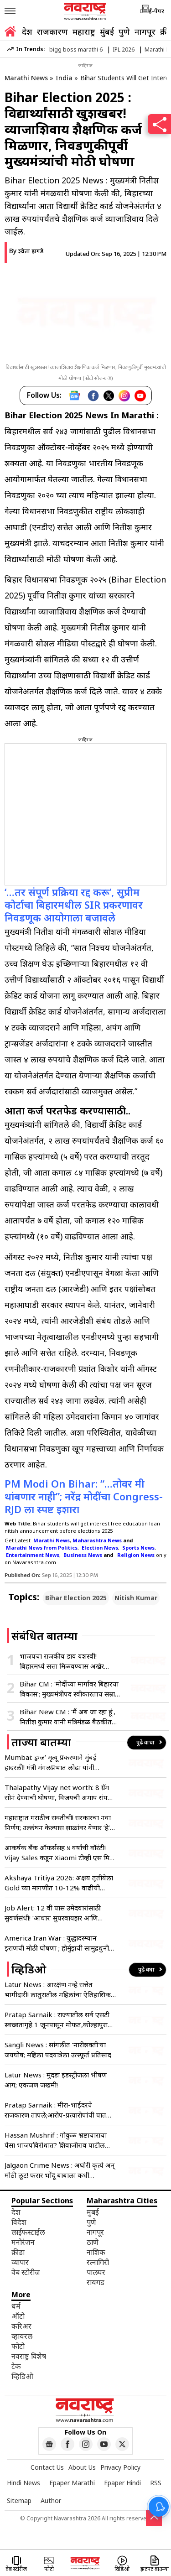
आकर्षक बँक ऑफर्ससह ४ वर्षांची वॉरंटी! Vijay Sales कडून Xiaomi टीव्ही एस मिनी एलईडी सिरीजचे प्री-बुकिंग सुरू (60, 1853)
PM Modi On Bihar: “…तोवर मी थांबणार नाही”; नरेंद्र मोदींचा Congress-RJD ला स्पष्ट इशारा (84, 1496)
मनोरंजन (23, 2242)
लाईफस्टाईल (28, 2232)
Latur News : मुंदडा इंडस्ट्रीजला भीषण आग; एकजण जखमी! (56, 2079)
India (64, 77)
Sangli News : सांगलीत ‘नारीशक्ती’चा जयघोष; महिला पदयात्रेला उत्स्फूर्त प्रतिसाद (58, 2049)
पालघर (96, 2272)
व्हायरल (21, 2336)
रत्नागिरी (98, 2262)
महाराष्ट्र (84, 31)
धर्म (16, 2306)
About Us (82, 2467)
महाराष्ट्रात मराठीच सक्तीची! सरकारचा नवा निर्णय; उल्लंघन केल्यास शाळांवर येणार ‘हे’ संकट (58, 1822)
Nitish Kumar (135, 1597)
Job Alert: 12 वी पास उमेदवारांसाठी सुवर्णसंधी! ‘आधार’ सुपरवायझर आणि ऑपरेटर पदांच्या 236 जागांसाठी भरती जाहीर (53, 1913)
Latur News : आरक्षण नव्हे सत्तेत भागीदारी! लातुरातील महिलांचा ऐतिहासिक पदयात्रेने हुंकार (58, 1989)
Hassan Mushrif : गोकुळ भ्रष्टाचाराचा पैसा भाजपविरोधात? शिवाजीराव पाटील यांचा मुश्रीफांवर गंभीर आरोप (56, 2140)
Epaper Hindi (122, 2482)
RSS (155, 2482)
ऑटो (18, 2316)
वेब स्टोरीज (25, 2272)
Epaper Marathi (72, 2482)
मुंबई (107, 31)
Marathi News (26, 77)
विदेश (18, 2222)
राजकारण (52, 31)
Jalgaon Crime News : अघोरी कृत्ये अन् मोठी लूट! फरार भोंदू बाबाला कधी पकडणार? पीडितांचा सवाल (60, 2170)
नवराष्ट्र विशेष (28, 2356)
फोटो (18, 2346)
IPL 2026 (124, 49)
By (26, 250)
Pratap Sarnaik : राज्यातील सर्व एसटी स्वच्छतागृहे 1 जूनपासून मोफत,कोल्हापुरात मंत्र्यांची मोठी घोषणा (58, 2020)
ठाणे (92, 2242)
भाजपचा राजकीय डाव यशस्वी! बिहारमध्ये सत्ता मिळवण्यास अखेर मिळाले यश (62, 1661)
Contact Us (47, 2467)
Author (51, 2500)
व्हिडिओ (22, 2376)
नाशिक (96, 2252)
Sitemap (19, 2500)
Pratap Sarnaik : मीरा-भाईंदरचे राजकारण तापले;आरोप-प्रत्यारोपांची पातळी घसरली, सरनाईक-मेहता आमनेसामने (59, 2110)
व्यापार (20, 2262)
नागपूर (145, 31)
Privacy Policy (120, 2467)
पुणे (124, 31)
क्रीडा (18, 2252)
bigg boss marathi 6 (76, 49)
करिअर (21, 2326)
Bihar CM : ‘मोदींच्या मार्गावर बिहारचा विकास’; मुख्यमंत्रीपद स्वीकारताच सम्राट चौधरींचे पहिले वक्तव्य (69, 1689)
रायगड (95, 2282)
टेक (16, 2366)
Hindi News (23, 2482)
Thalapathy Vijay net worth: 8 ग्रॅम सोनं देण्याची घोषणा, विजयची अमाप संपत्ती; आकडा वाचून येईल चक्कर (60, 1792)
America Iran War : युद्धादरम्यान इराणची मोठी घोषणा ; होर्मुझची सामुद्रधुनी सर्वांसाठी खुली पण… (57, 1943)
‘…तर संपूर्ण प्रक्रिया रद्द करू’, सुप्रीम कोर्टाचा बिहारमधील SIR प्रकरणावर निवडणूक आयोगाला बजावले (74, 904)
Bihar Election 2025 (76, 1597)
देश (27, 31)
